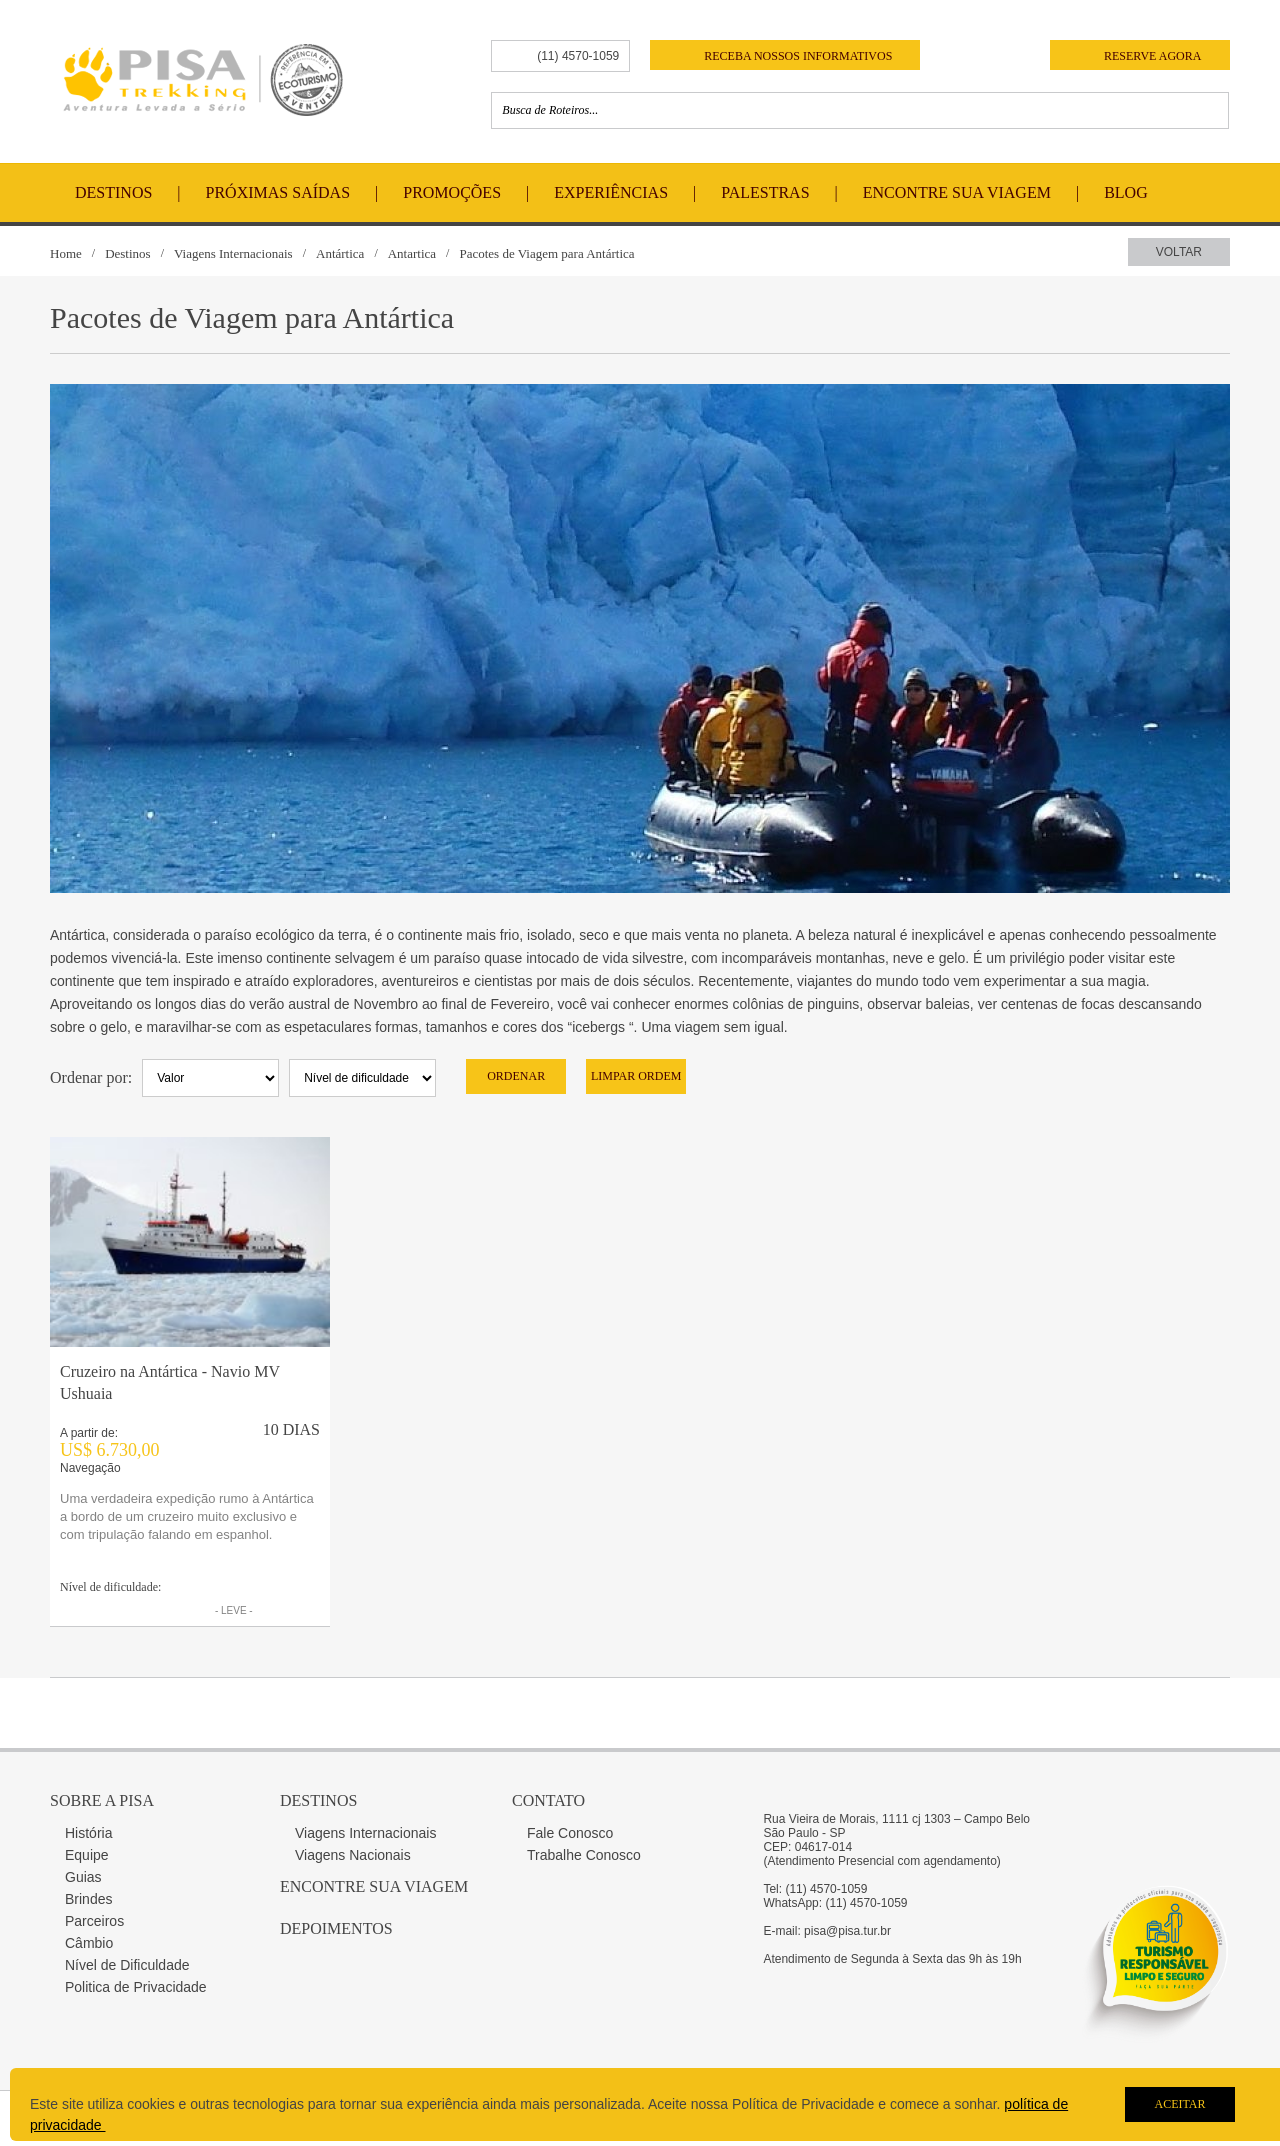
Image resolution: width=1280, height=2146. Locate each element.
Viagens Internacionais (233, 253)
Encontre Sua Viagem (957, 192)
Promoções (452, 192)
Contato (548, 1800)
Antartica (412, 253)
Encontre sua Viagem (374, 1886)
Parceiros (94, 1921)
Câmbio (89, 1943)
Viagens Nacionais (353, 1855)
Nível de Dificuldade (127, 1965)
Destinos (113, 192)
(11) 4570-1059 (578, 56)
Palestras (765, 192)
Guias (83, 1877)
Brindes (88, 1899)
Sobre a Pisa (102, 1800)
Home (66, 253)
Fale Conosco (570, 1833)
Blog (1126, 192)
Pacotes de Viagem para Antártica (546, 253)
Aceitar (1179, 2104)
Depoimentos (336, 1928)
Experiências (611, 192)
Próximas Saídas (278, 192)
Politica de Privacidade (136, 1987)
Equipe (87, 1855)
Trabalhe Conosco (584, 1855)
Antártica (340, 253)
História (88, 1833)
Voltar (1179, 252)
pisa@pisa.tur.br (847, 1931)
